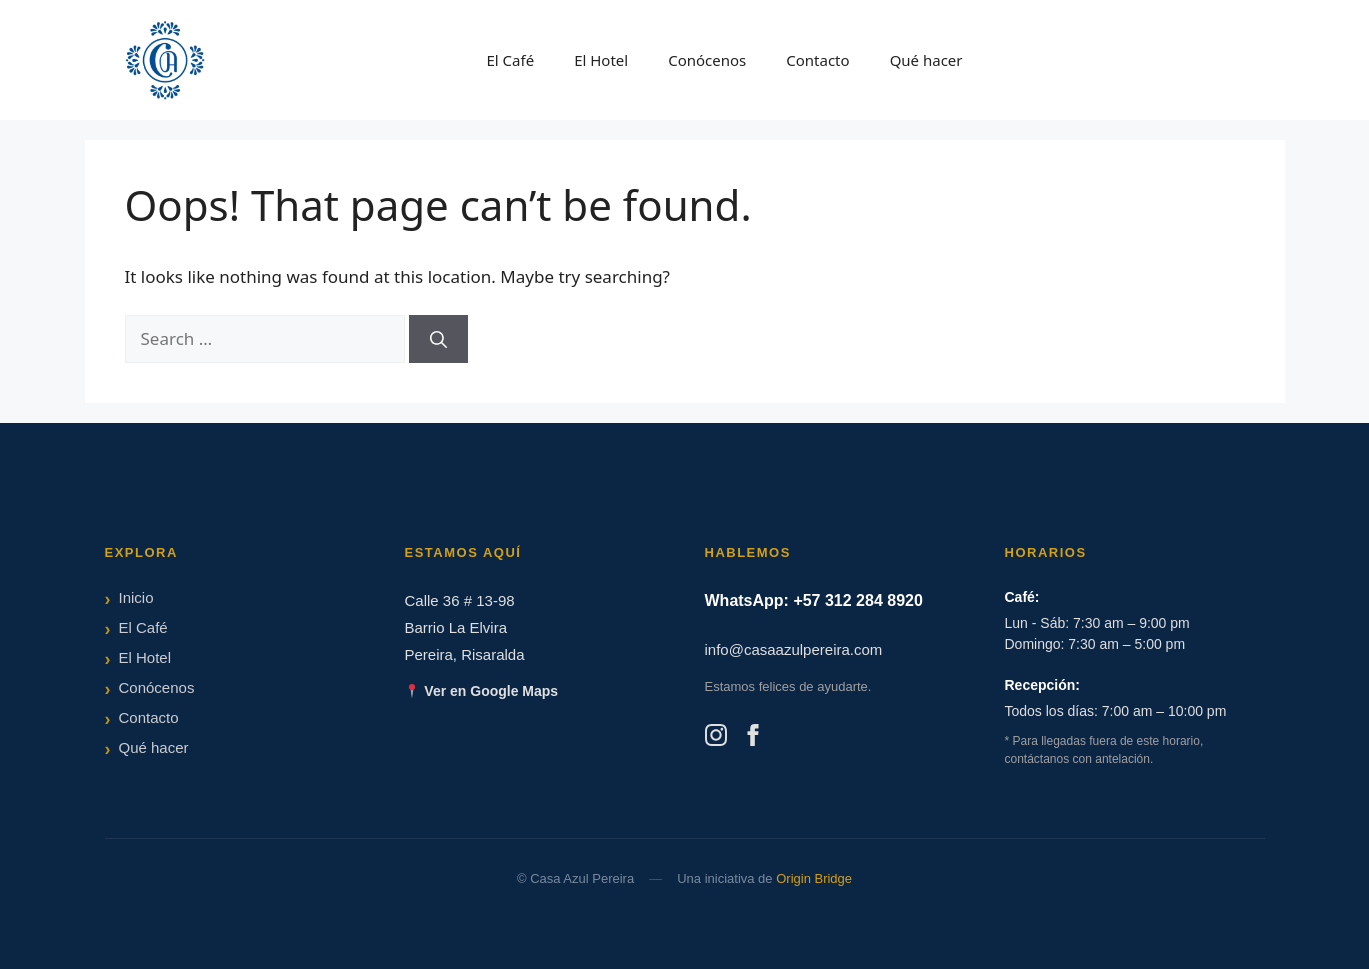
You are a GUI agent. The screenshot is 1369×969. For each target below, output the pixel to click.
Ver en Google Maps (481, 691)
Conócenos (707, 60)
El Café (510, 60)
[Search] (438, 339)
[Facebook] (753, 738)
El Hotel (601, 60)
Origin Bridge (814, 878)
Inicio (136, 597)
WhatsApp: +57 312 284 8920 (814, 600)
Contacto (817, 60)
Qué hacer (926, 60)
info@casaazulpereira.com (794, 649)
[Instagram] (716, 738)
